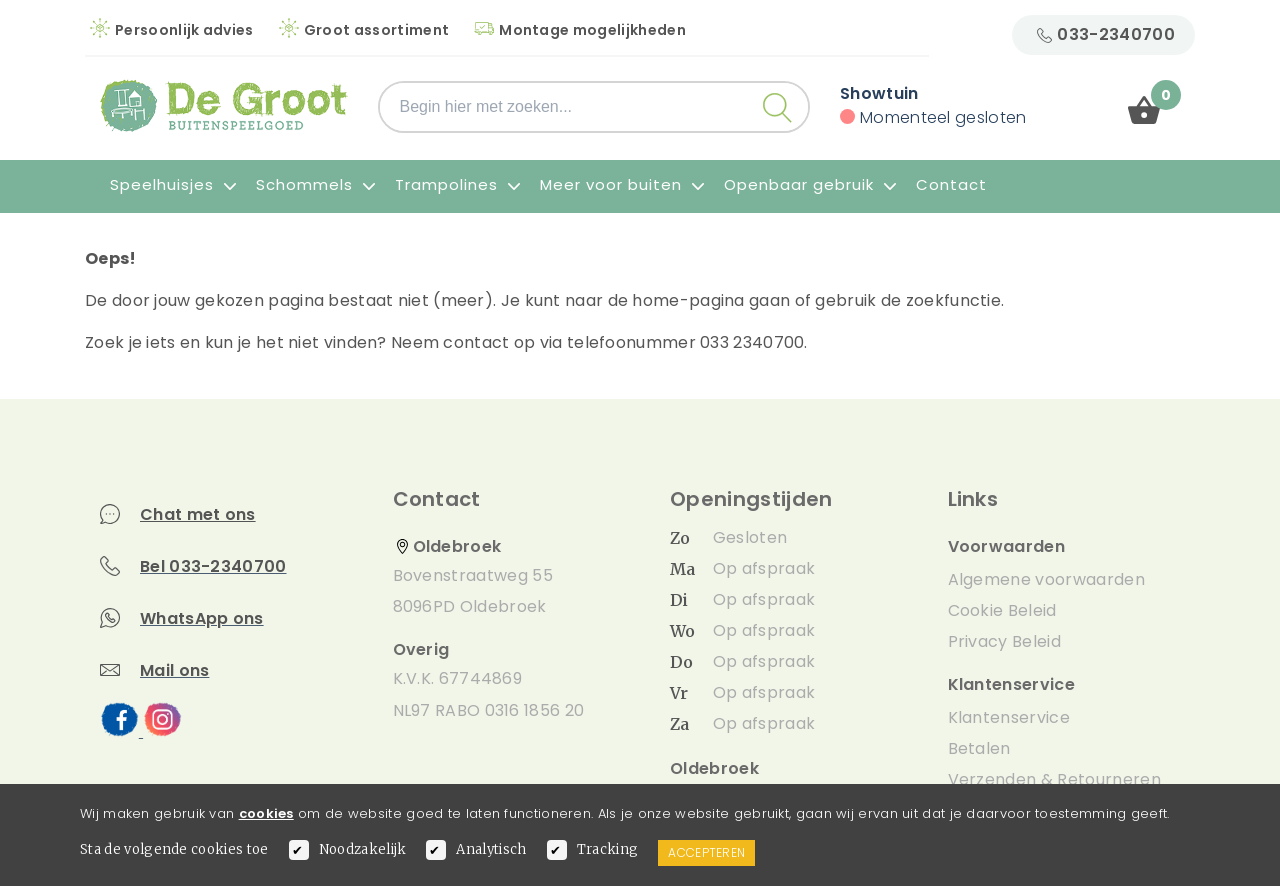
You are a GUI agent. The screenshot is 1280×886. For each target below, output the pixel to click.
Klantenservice (1009, 717)
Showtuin (879, 93)
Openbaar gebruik (810, 184)
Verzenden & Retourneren (1054, 779)
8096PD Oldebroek (470, 606)
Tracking (608, 849)
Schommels (315, 184)
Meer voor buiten (622, 184)
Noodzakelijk (363, 849)
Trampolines (457, 184)
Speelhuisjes (173, 184)
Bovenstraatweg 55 (473, 575)
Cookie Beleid (1002, 610)
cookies (266, 813)
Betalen (979, 748)
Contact (951, 184)
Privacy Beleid (1004, 641)
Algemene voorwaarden (1046, 579)
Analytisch (491, 849)
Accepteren (706, 852)
